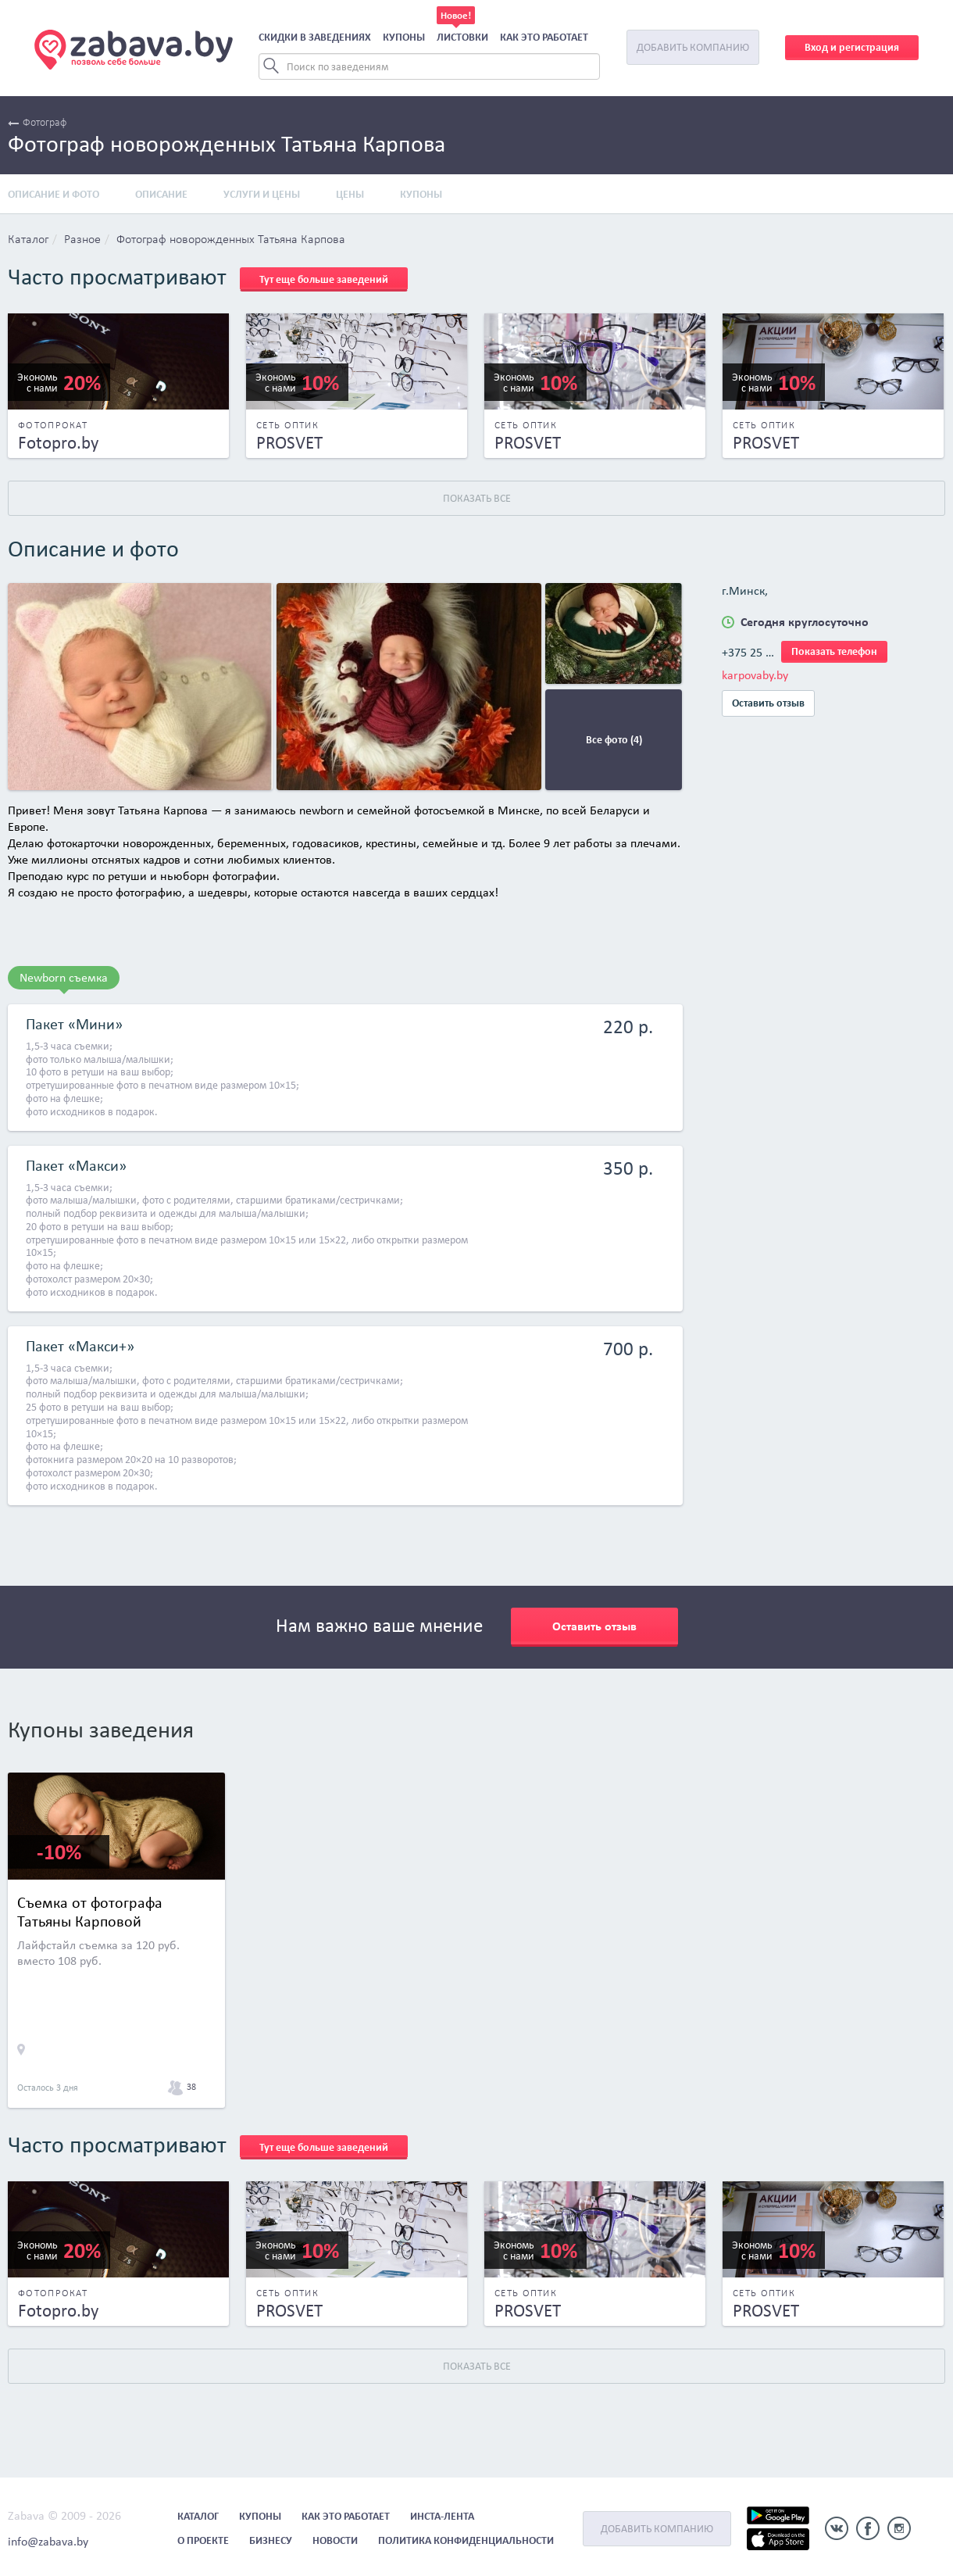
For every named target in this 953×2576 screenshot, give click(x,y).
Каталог (28, 240)
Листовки (462, 37)
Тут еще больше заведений (323, 279)
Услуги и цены (261, 194)
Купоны (404, 37)
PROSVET (289, 442)
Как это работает (544, 37)
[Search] (429, 66)
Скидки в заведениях (315, 37)
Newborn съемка (64, 977)
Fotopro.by (58, 442)
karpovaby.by (755, 674)
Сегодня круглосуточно (805, 621)
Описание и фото (53, 194)
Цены (350, 194)
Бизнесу (270, 2540)
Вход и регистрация (852, 47)
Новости (335, 2540)
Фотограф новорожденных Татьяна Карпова (230, 240)
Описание (161, 194)
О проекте (203, 2540)
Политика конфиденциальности (466, 2540)
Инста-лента (442, 2516)
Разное (82, 240)
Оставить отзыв (768, 703)
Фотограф (37, 123)
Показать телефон (834, 651)
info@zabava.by (48, 2541)
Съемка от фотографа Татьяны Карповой (89, 1911)
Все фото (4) (614, 739)
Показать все (477, 498)
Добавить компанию (693, 47)
